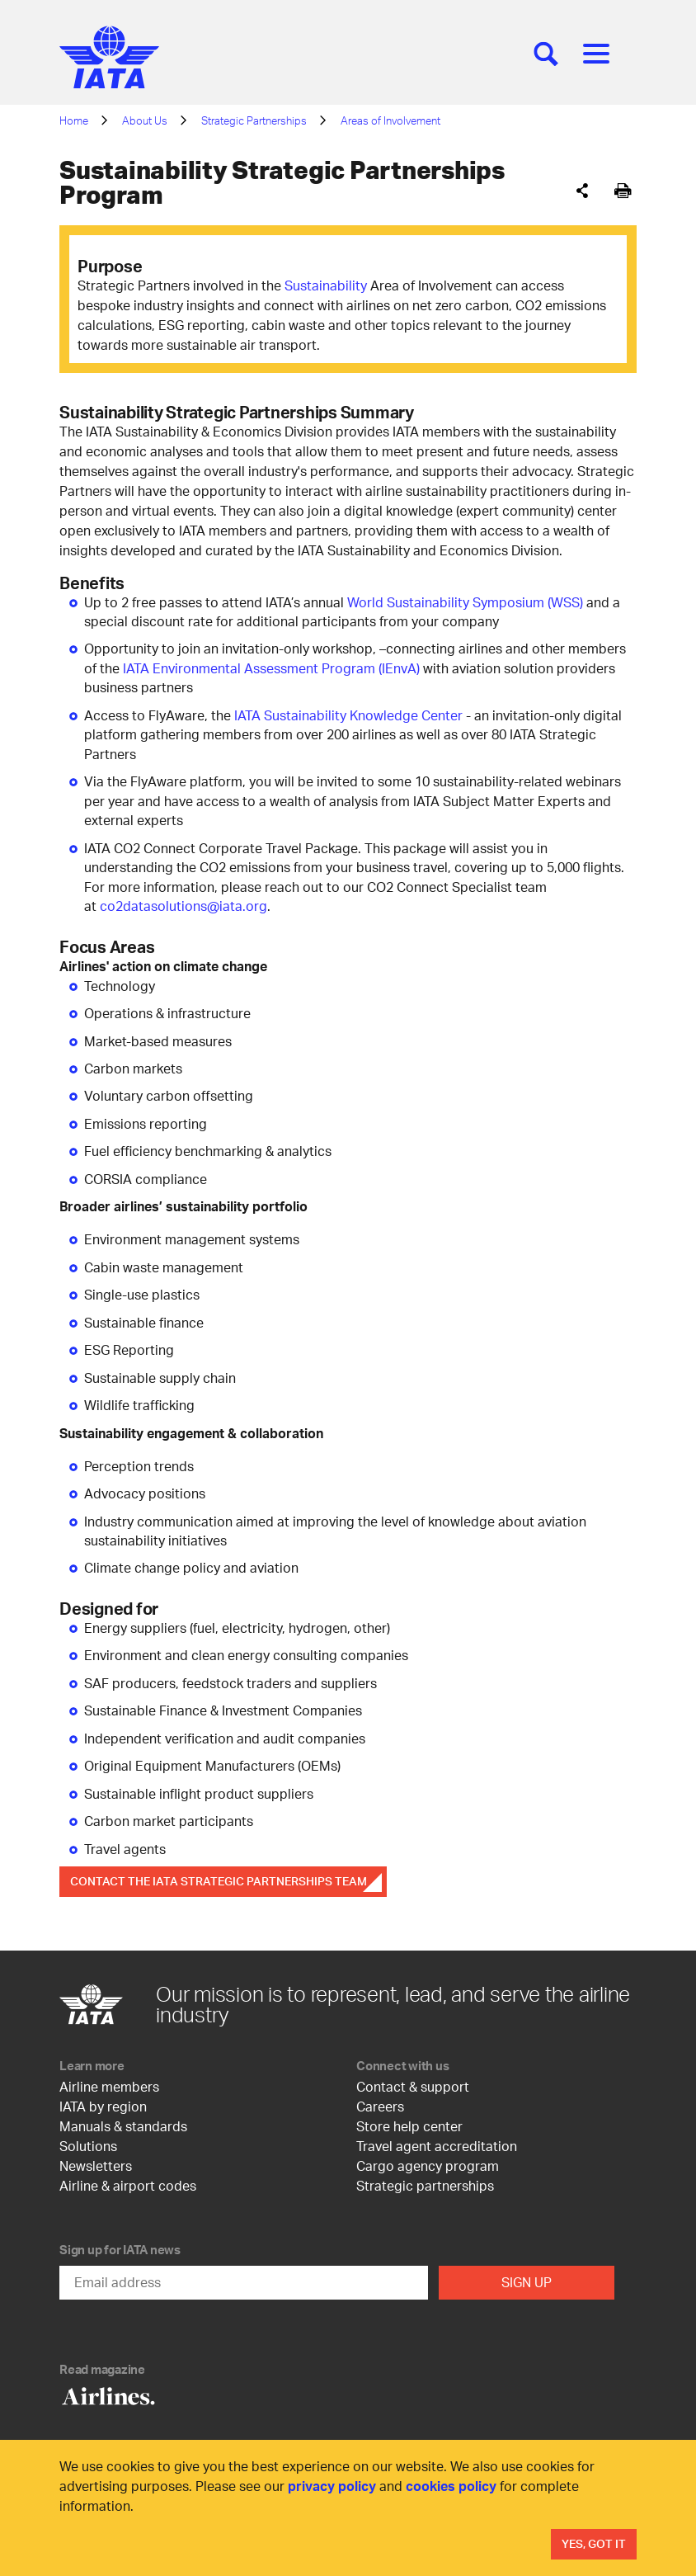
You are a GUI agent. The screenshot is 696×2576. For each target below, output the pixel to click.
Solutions (88, 2145)
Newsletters (95, 2165)
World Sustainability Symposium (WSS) (465, 602)
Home (73, 120)
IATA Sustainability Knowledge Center (348, 715)
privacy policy (332, 2485)
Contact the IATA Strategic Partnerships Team (218, 1881)
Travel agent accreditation (436, 2145)
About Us (144, 120)
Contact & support (412, 2086)
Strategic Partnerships (254, 120)
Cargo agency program (427, 2165)
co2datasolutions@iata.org (183, 905)
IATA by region (103, 2106)
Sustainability (326, 285)
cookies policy (451, 2485)
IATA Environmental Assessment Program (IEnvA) (271, 668)
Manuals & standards (123, 2126)
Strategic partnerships (425, 2185)
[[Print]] (623, 191)
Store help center (409, 2126)
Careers (380, 2106)
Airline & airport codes (127, 2185)
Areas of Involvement (390, 120)
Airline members (109, 2086)
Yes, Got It (594, 2543)
